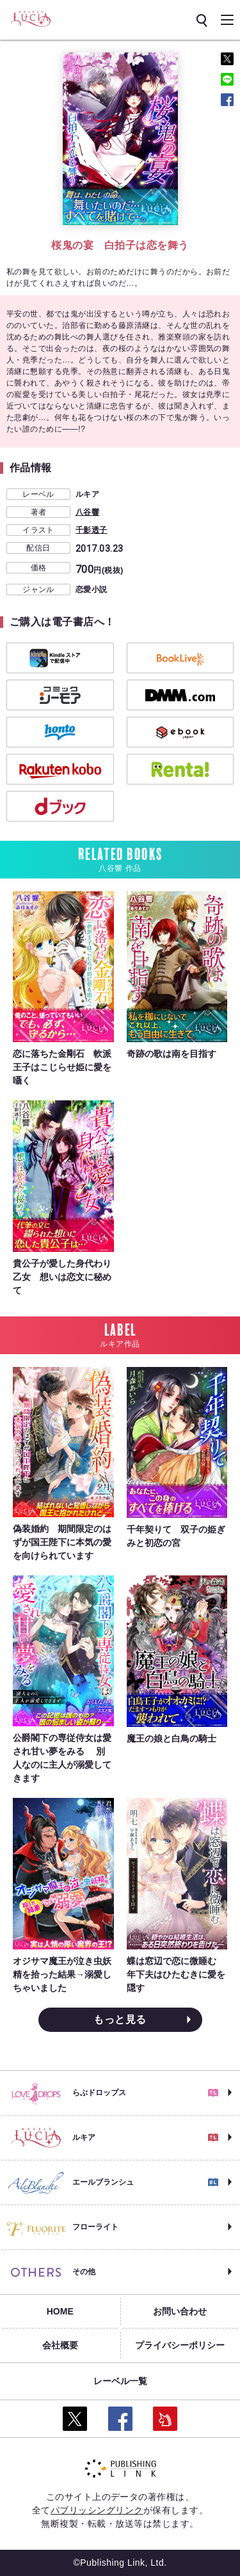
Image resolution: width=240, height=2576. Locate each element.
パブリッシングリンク (97, 2510)
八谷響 (87, 512)
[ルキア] (30, 19)
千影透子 (92, 530)
